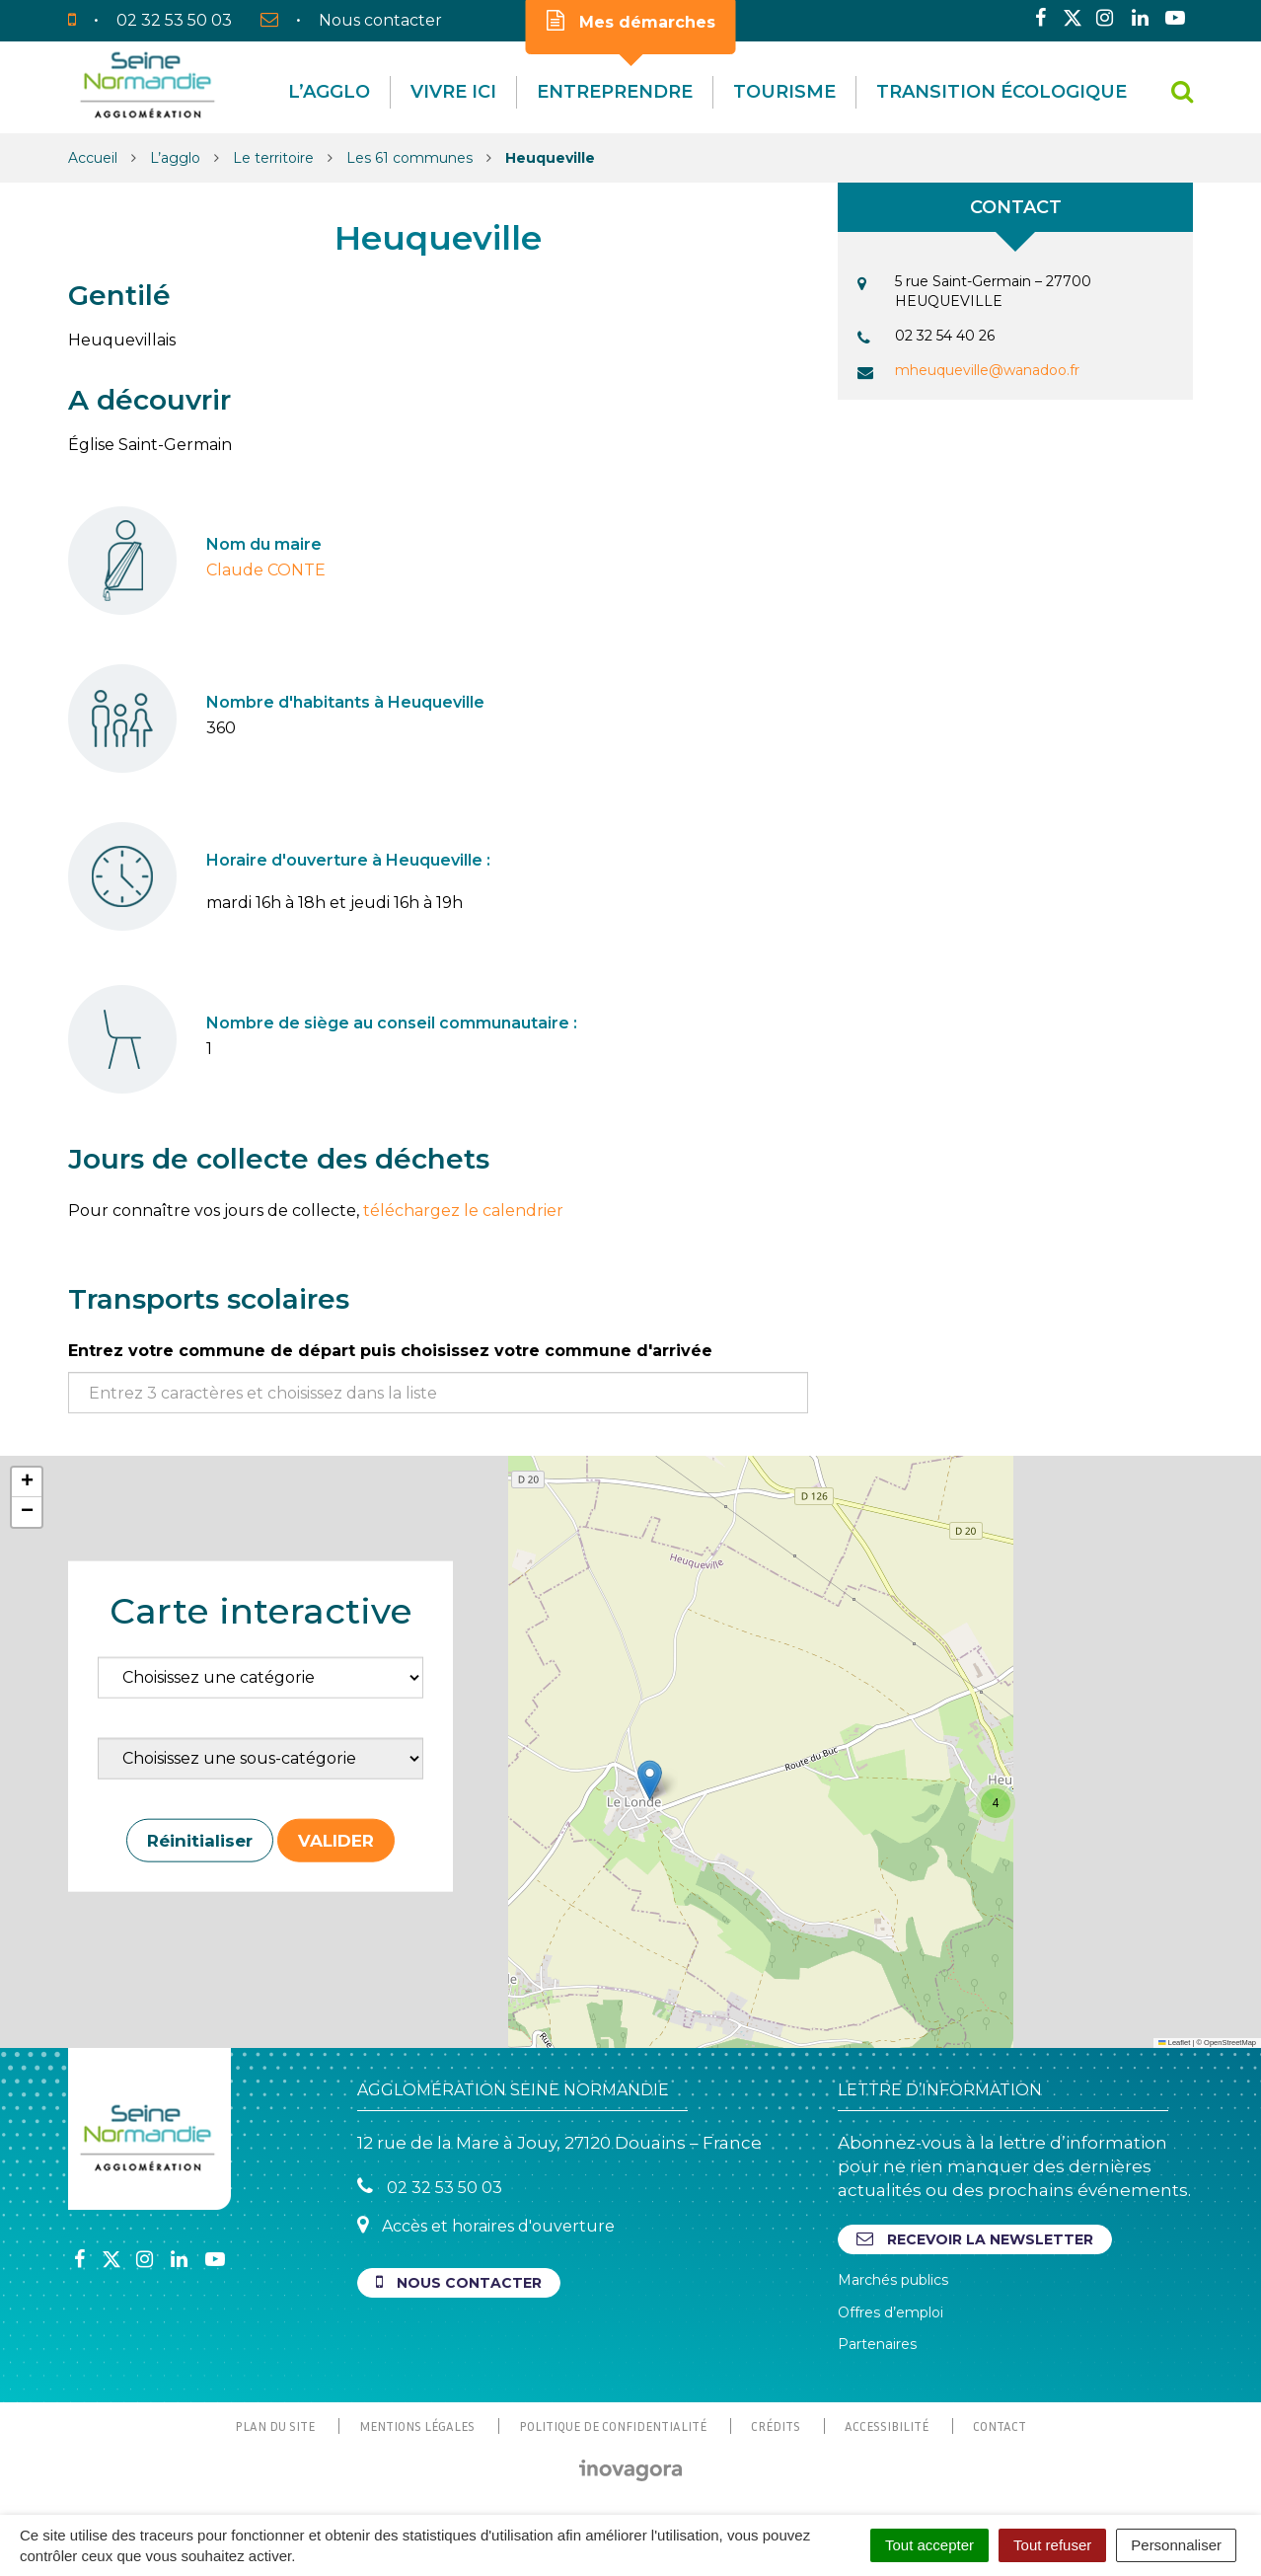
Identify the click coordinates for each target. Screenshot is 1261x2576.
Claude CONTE (266, 570)
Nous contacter (459, 2282)
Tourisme (784, 92)
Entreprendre (615, 92)
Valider (336, 1840)
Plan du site (275, 2426)
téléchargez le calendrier (463, 1210)
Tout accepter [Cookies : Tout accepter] (929, 2545)
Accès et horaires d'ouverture (486, 2225)
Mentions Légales (417, 2426)
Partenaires (877, 2344)
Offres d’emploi (890, 2312)
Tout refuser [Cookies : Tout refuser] (1052, 2545)
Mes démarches (631, 21)
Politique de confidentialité (612, 2426)
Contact (999, 2426)
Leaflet (1174, 2042)
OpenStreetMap (1230, 2042)
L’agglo (329, 92)
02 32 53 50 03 (429, 2186)
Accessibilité (886, 2426)
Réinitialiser (200, 1840)
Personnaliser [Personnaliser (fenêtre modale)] (1176, 2545)
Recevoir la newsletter (974, 2239)
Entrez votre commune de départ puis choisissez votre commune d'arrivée (390, 1350)
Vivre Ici (453, 92)
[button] (649, 1780)
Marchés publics (893, 2280)
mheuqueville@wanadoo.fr (987, 370)
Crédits (775, 2426)
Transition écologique (1001, 92)
